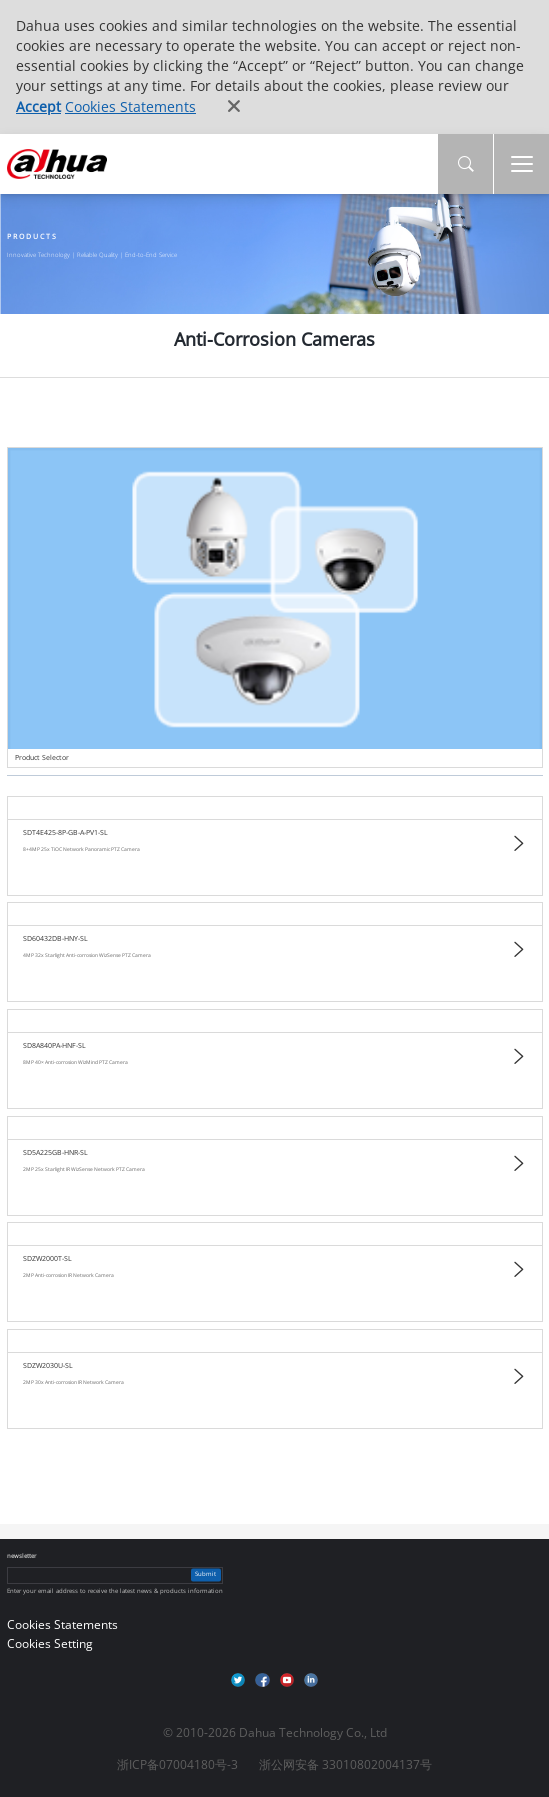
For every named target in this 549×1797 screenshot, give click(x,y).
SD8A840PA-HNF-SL (54, 1045)
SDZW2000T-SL (47, 1259)
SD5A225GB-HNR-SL (55, 1152)
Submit (205, 1575)
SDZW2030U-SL (48, 1365)
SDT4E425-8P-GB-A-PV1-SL (65, 832)
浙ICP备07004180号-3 (177, 1764)
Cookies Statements (130, 106)
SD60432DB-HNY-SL (55, 938)
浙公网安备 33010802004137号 (345, 1764)
